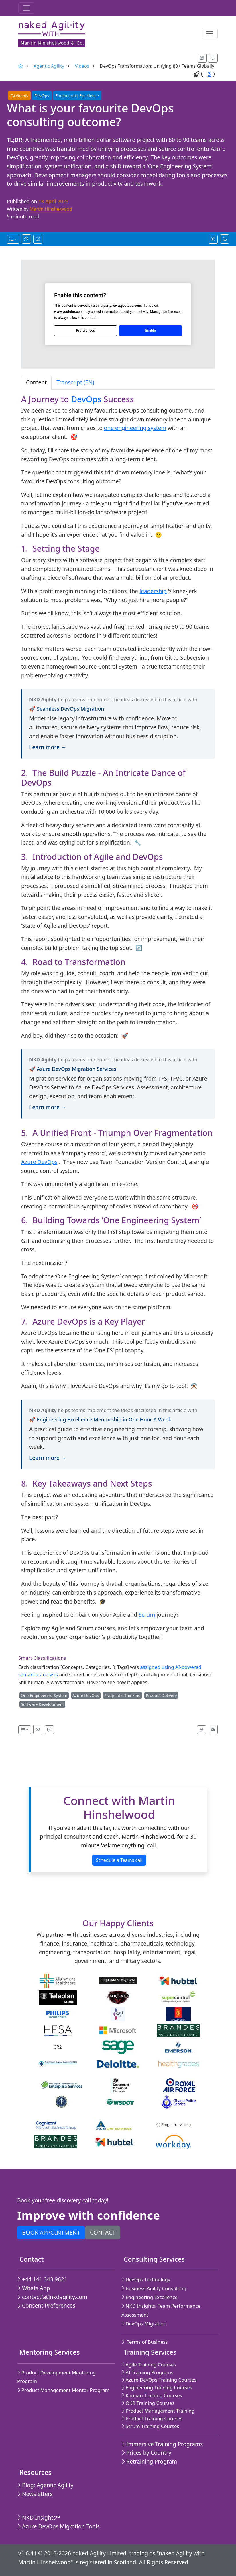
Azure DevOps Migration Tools (58, 2526)
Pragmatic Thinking (122, 1695)
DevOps (41, 95)
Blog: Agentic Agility (45, 2485)
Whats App (33, 2288)
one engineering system (135, 428)
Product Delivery (161, 1695)
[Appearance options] (213, 58)
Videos (82, 66)
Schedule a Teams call (119, 1860)
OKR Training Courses (147, 2403)
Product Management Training (157, 2410)
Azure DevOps (39, 1162)
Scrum (147, 1614)
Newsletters (35, 2494)
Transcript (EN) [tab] (75, 382)
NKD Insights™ (38, 2517)
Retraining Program (149, 2461)
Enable (150, 331)
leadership (153, 591)
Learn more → (47, 747)
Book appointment (51, 2232)
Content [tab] (36, 382)
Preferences (85, 331)
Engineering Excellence (77, 95)
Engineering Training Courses (156, 2387)
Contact (102, 2232)
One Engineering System (44, 1695)
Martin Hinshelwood (51, 209)
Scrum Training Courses (150, 2426)
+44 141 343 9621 (42, 2279)
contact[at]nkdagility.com (52, 2297)
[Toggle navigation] (26, 8)
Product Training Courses (151, 2418)
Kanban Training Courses (151, 2395)
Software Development (42, 1704)
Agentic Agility (49, 66)
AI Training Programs (147, 2372)
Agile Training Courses (148, 2364)
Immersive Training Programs (162, 2444)
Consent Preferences (46, 2305)
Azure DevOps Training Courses (158, 2379)
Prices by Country (146, 2452)
